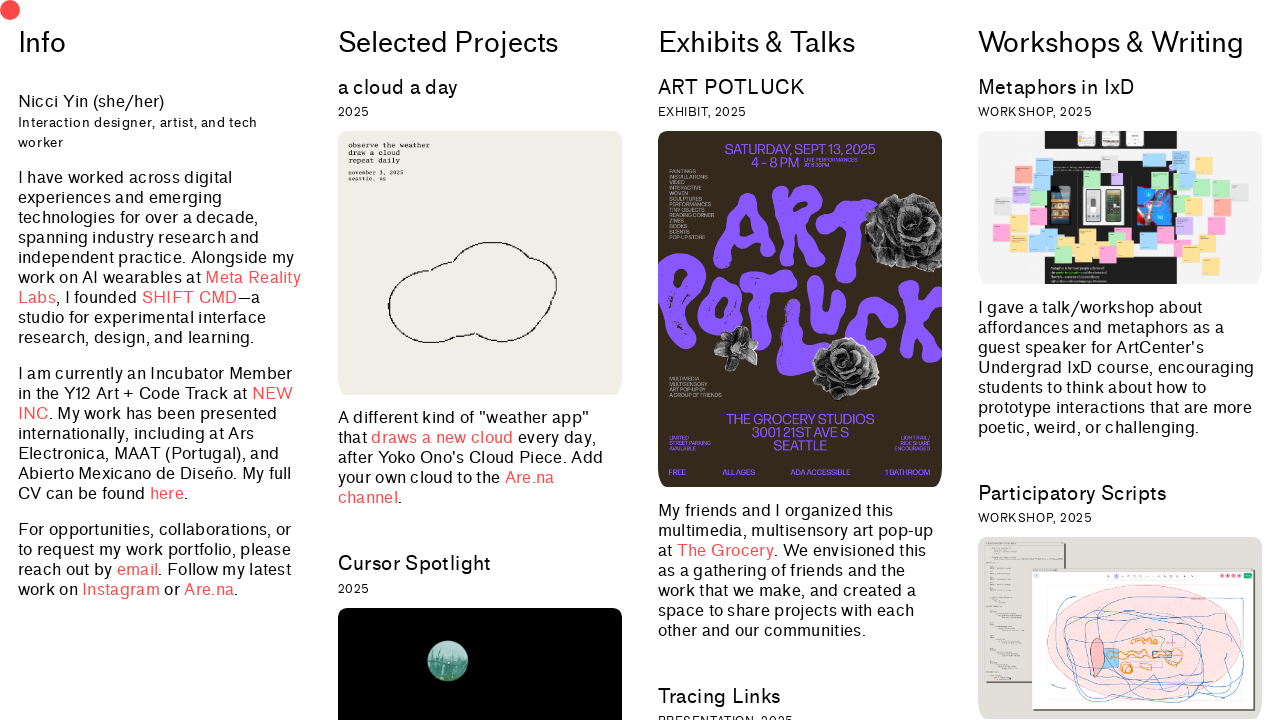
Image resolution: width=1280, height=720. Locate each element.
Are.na (209, 589)
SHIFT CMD (190, 297)
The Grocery (726, 550)
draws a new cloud (442, 437)
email (138, 569)
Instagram (121, 589)
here (167, 493)
